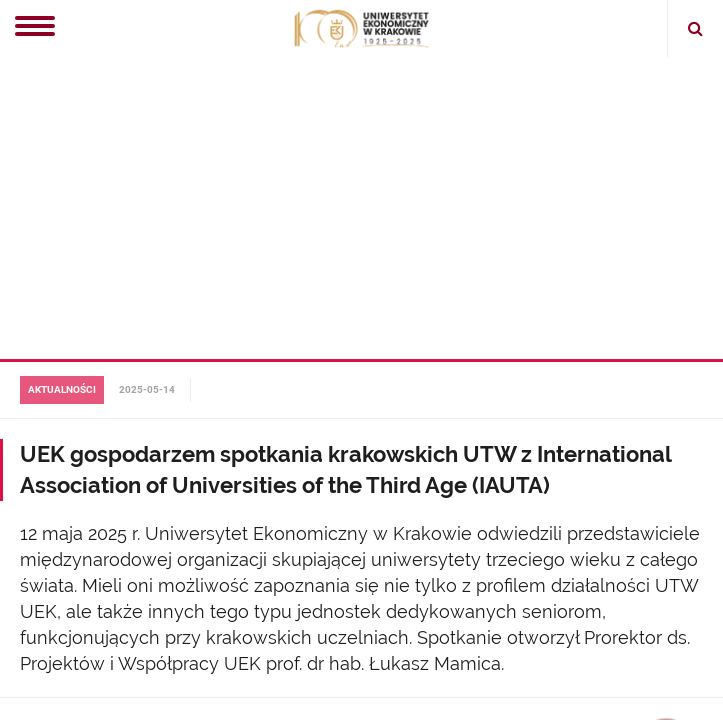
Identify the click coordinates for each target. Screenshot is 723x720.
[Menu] (35, 28)
